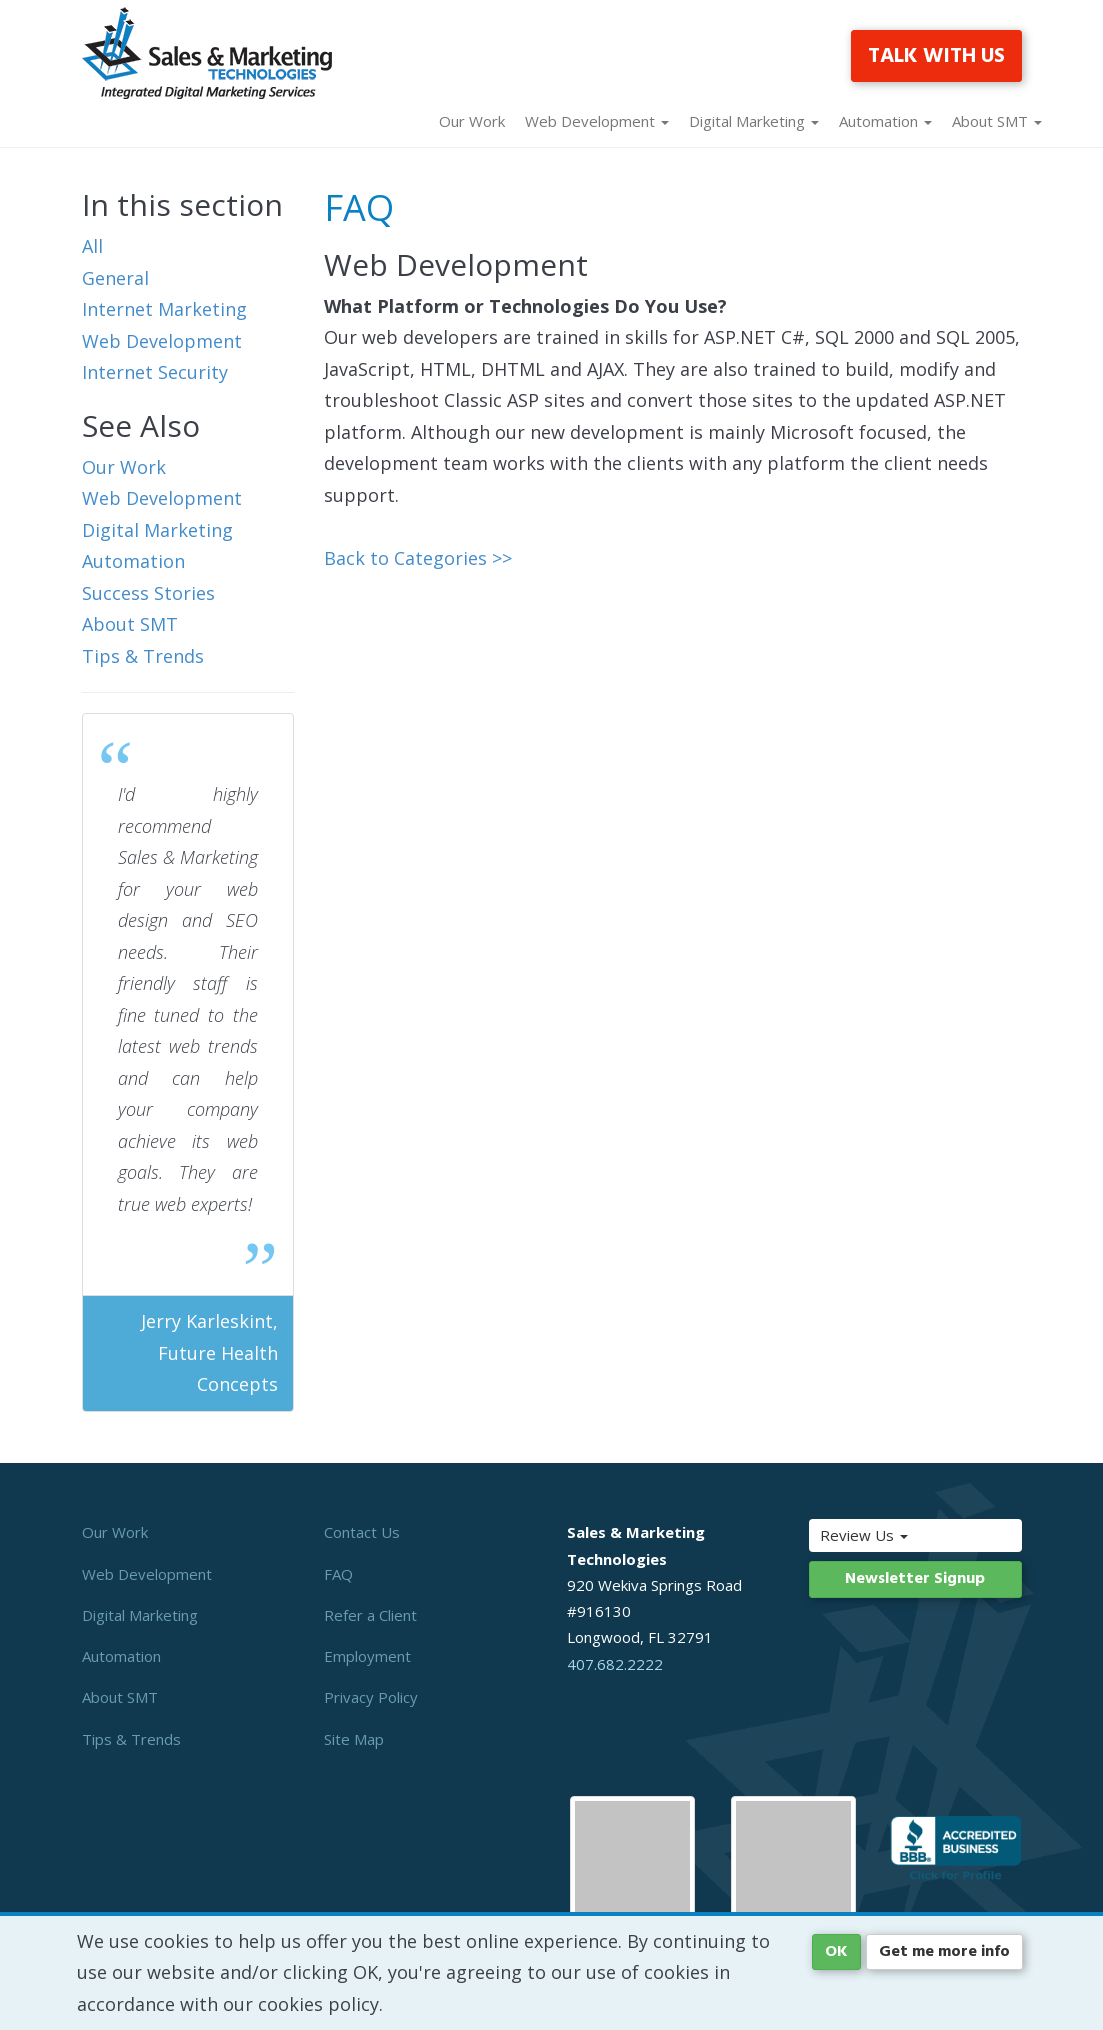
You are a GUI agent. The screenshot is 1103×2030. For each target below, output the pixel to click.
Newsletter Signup (915, 1579)
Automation (133, 561)
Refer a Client (370, 1615)
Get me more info (944, 1952)
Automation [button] (885, 121)
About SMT (130, 624)
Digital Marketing (157, 530)
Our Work (472, 121)
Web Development (162, 341)
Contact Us (362, 1532)
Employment (367, 1656)
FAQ (338, 1574)
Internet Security (155, 372)
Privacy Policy (371, 1697)
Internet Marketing (164, 309)
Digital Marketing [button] (754, 121)
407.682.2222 (615, 1664)
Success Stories (148, 593)
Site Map (354, 1739)
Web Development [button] (597, 121)
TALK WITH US (936, 56)
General (115, 278)
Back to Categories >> (418, 558)
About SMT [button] (997, 121)
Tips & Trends (143, 656)
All (92, 246)
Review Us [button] (886, 1535)
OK (836, 1952)
